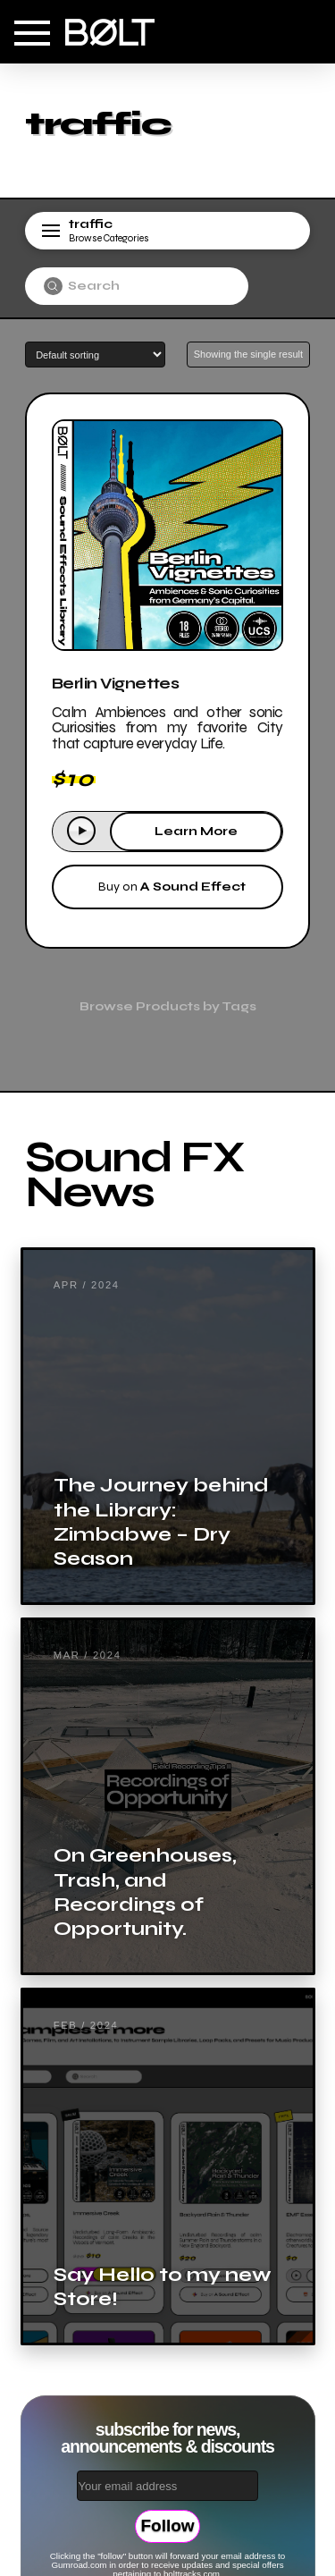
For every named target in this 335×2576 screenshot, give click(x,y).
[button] (32, 33)
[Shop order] (95, 354)
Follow (167, 2525)
